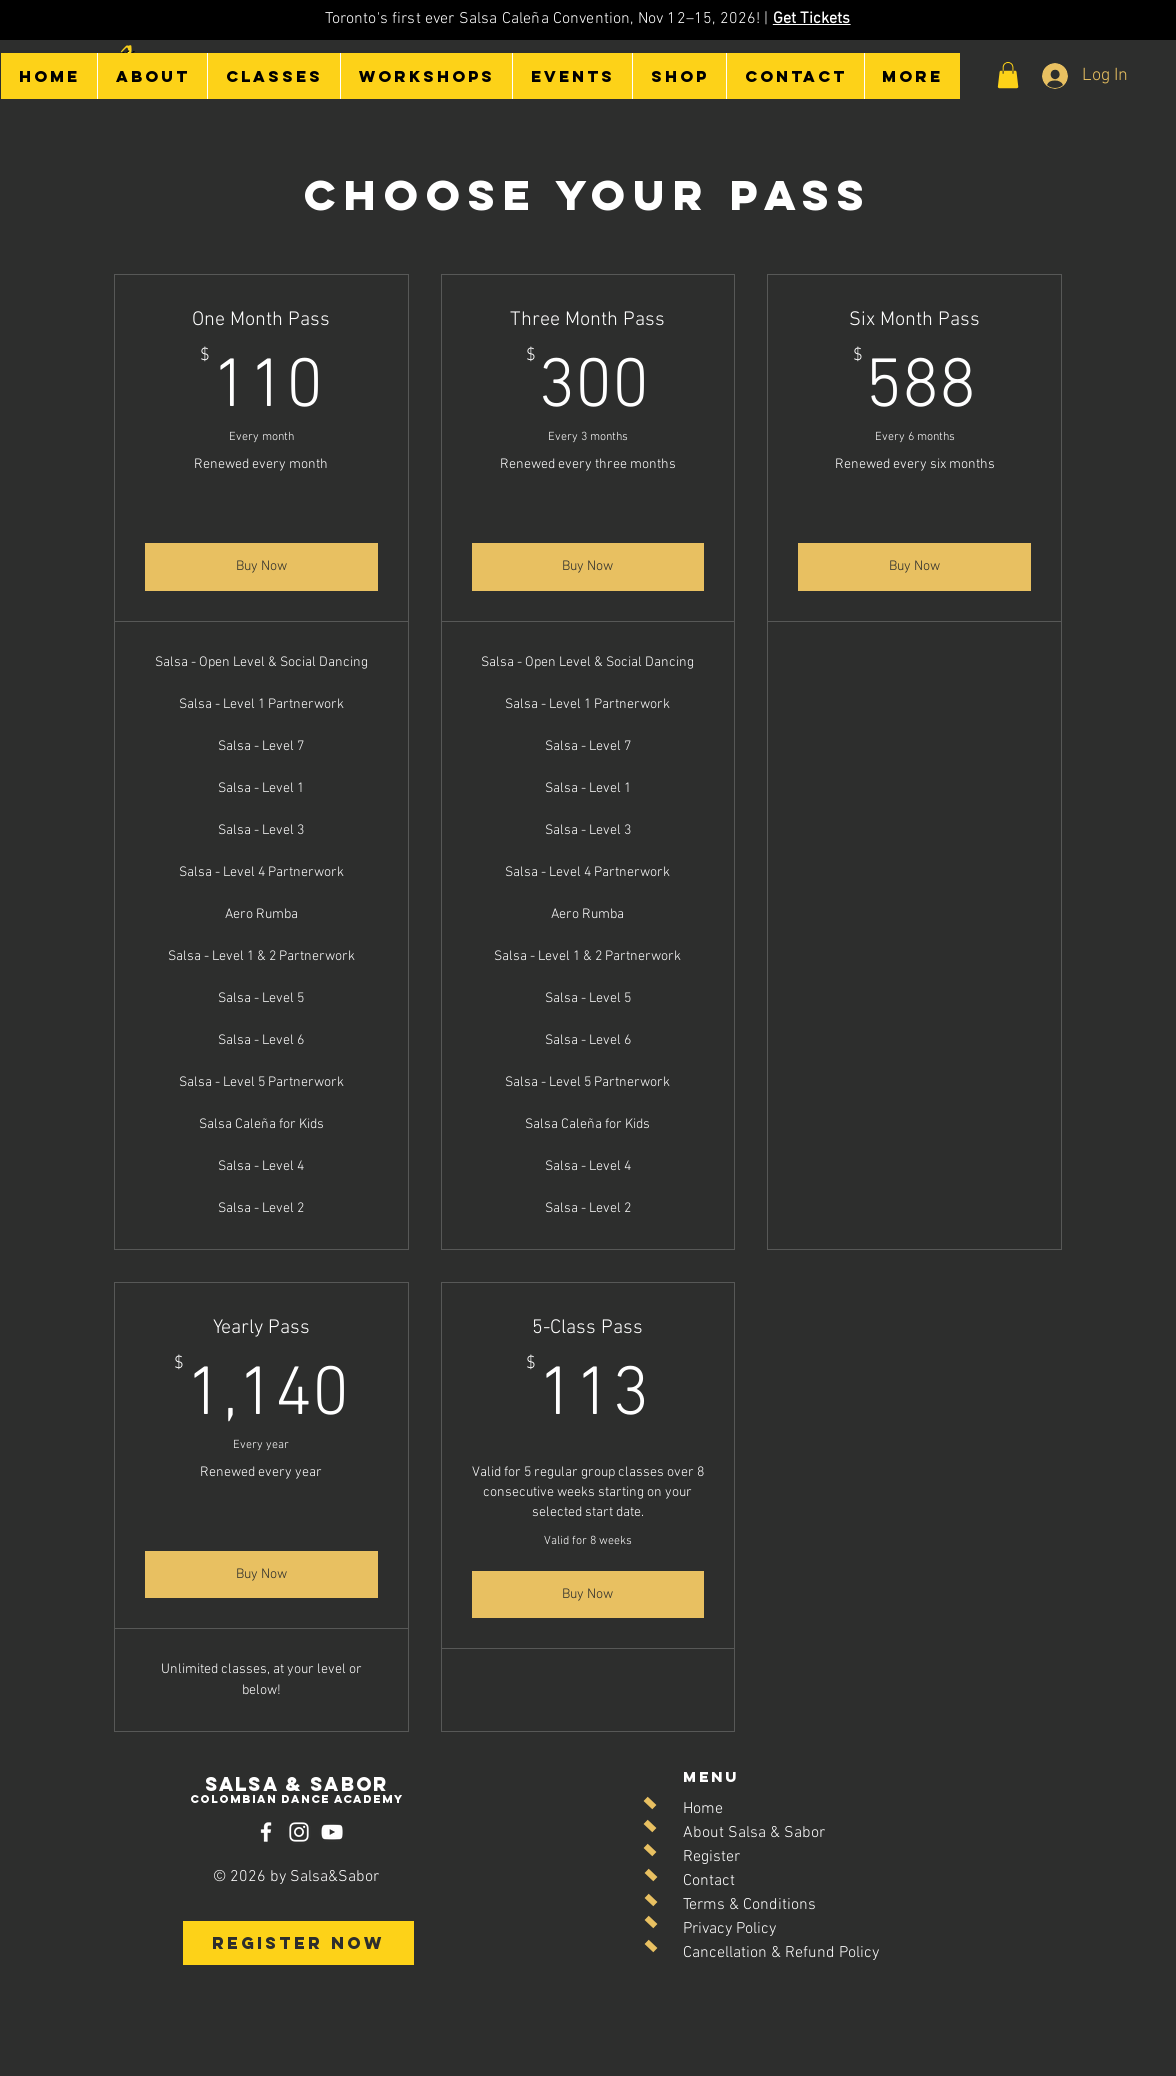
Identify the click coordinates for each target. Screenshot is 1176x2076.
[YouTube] (332, 1832)
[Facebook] (266, 1832)
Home (703, 1809)
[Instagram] (299, 1832)
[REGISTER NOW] (298, 1943)
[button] (152, 76)
